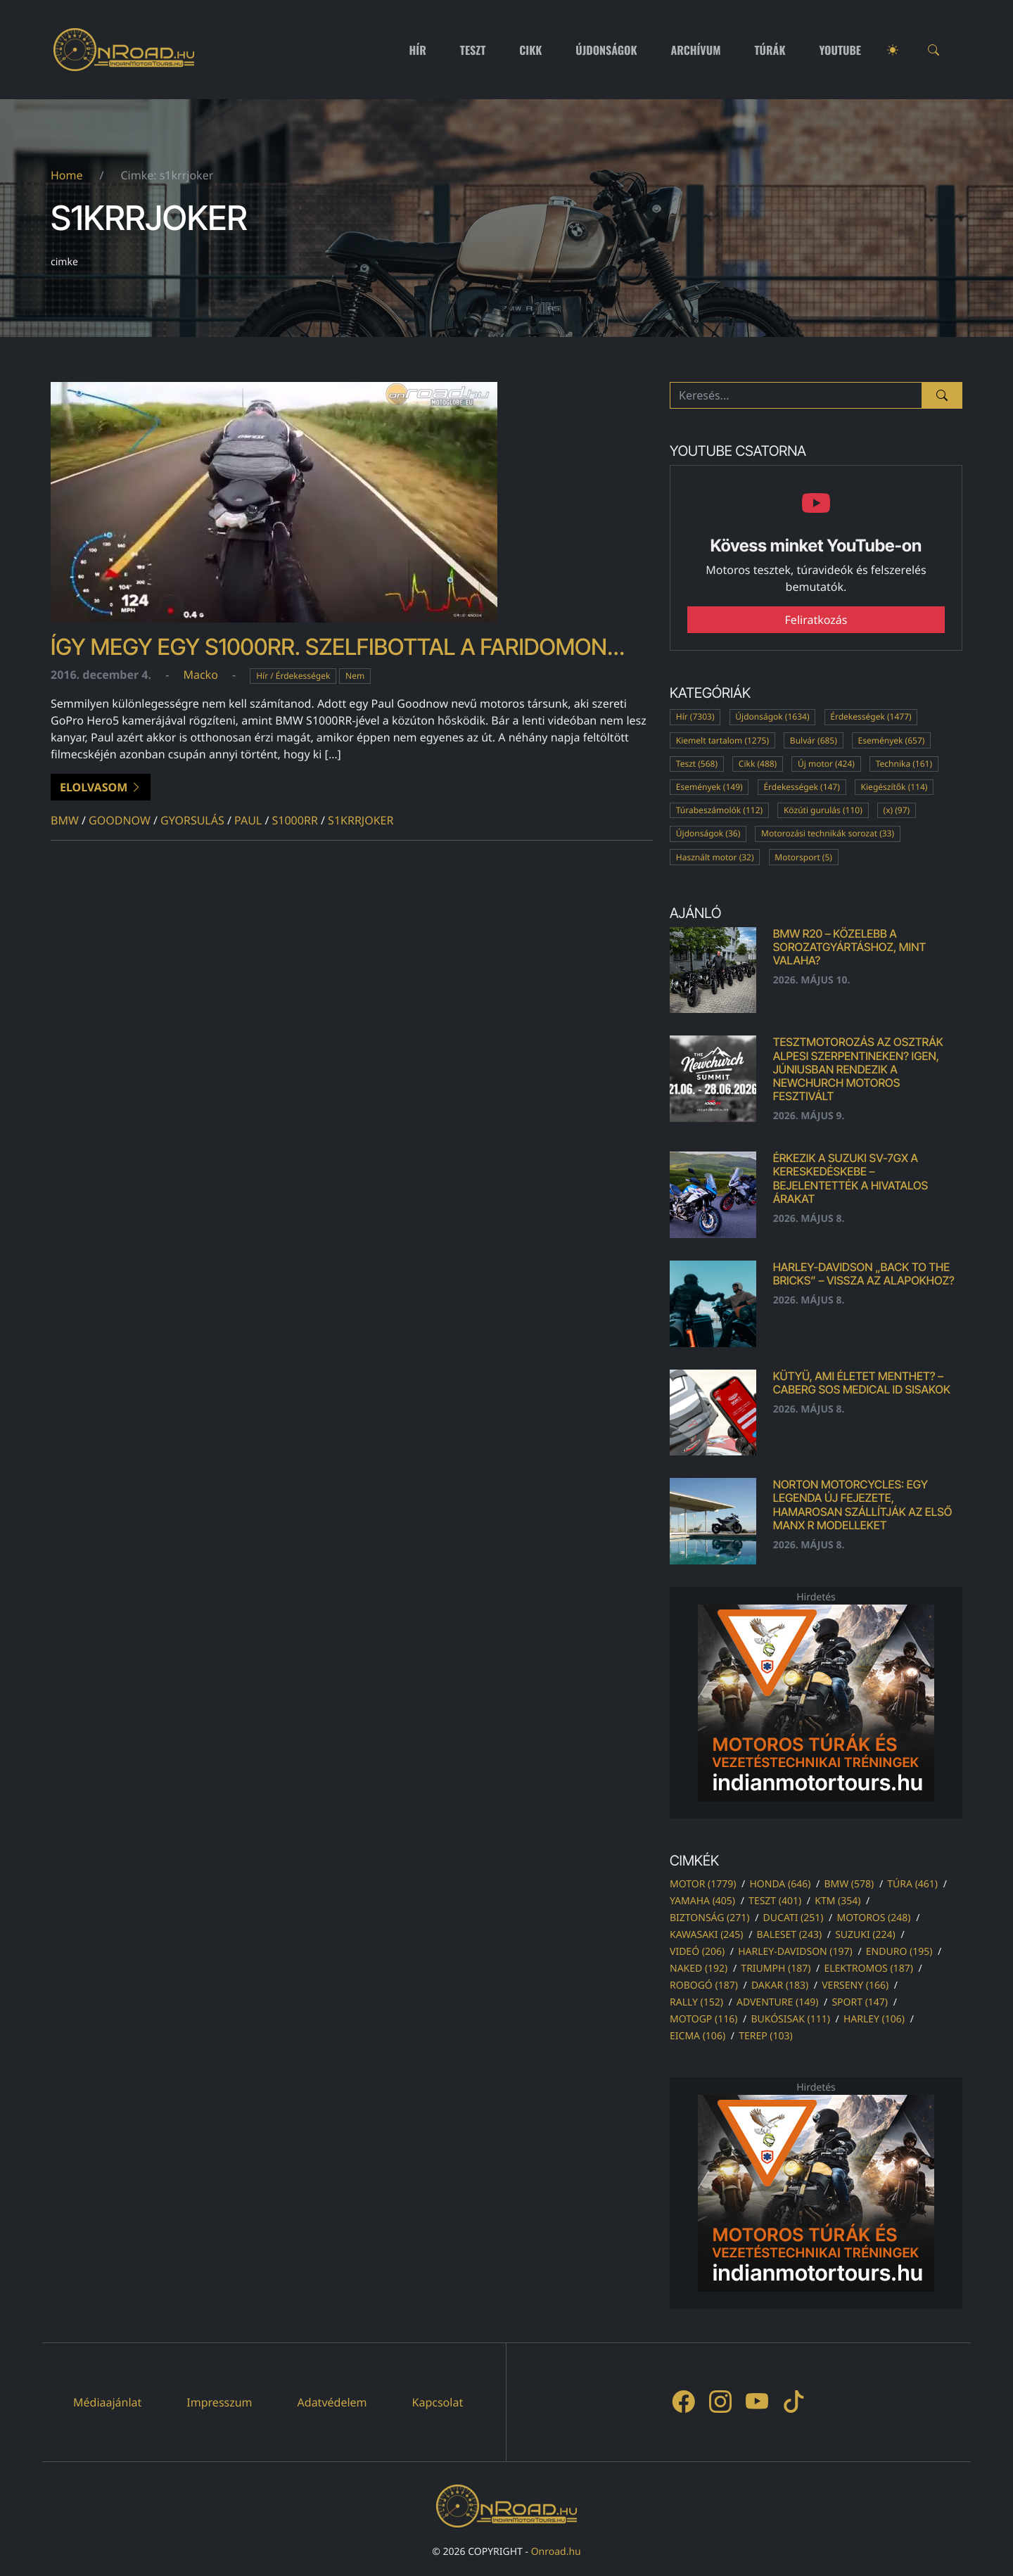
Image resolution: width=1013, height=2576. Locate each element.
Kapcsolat (438, 2402)
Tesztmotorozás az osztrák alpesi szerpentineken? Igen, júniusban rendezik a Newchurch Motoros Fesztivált (858, 1069)
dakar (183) (779, 1985)
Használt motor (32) (715, 857)
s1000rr (295, 820)
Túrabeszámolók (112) (719, 810)
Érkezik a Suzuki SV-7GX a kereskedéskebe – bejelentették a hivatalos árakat (850, 1178)
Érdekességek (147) (801, 787)
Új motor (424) (826, 764)
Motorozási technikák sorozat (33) (827, 833)
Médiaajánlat (107, 2402)
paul (248, 820)
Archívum (696, 50)
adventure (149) (777, 2002)
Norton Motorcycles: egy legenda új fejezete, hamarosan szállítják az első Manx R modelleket (863, 1504)
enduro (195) (899, 1951)
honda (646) (779, 1884)
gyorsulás (192, 820)
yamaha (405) (702, 1901)
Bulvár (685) (813, 740)
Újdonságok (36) (708, 833)
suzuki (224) (865, 1934)
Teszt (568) (697, 764)
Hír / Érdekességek (293, 676)
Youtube (841, 50)
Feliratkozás (816, 619)
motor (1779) (703, 1884)
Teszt (473, 50)
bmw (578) (849, 1884)
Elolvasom (100, 787)
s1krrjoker (360, 820)
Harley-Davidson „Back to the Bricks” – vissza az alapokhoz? (864, 1273)
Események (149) (709, 787)
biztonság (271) (710, 1918)
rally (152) (696, 2002)
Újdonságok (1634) (772, 716)
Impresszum (219, 2402)
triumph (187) (775, 1968)
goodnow (120, 820)
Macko (200, 674)
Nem (354, 676)
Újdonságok (606, 50)
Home (67, 175)
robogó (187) (704, 1985)
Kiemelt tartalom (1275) (722, 740)
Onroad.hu (556, 2551)
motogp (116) (703, 2019)
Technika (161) (904, 764)
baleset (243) (789, 1934)
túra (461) (912, 1884)
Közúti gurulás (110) (823, 810)
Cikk (530, 50)
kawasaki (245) (707, 1934)
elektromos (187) (868, 1968)
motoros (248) (873, 1918)
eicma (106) (697, 2036)
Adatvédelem (332, 2402)
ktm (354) (837, 1901)
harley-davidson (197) (795, 1951)
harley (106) (874, 2019)
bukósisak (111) (790, 2019)
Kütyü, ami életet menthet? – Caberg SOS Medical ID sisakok (861, 1382)
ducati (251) (793, 1918)
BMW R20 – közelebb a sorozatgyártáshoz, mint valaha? (849, 946)
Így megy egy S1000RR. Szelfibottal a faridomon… (338, 647)
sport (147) (860, 2002)
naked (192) (698, 1968)
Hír (417, 50)
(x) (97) (897, 810)
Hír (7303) (695, 716)
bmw (65, 820)
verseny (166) (855, 1985)
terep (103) (766, 2036)
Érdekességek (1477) (870, 716)
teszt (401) (774, 1901)
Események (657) (891, 740)
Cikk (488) (758, 764)
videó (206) (697, 1951)
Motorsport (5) (803, 857)
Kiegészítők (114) (894, 787)
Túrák (769, 50)
